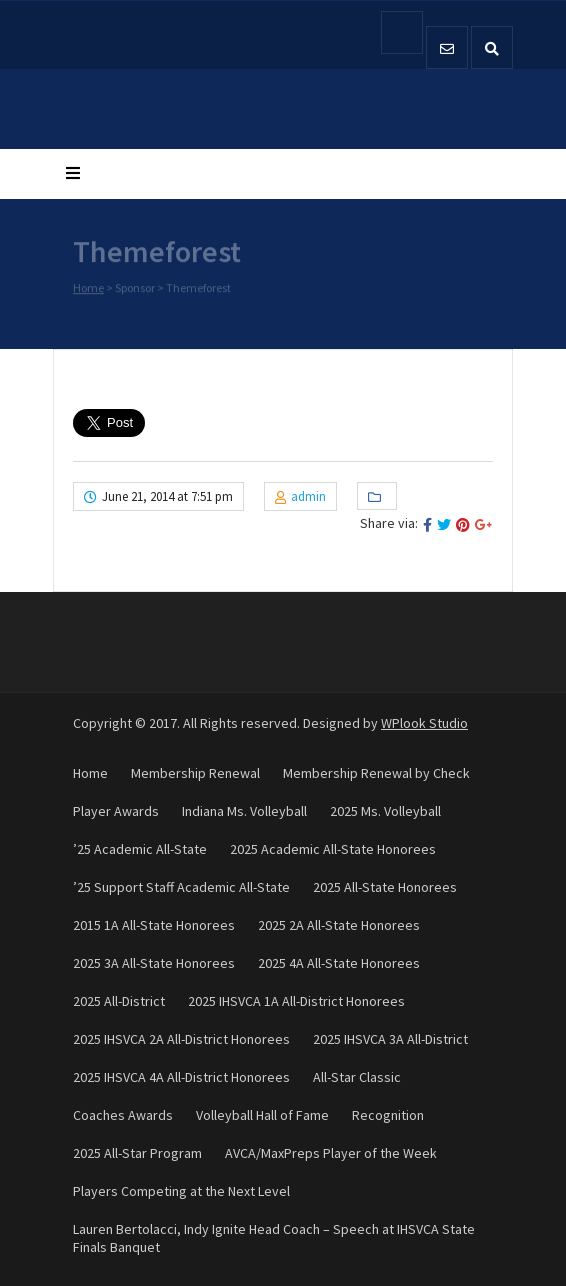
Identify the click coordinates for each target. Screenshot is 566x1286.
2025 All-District (119, 1001)
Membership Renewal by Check (376, 773)
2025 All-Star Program (137, 1153)
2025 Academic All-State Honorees (333, 849)
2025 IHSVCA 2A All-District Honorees (181, 1039)
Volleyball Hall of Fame (262, 1115)
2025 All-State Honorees (385, 887)
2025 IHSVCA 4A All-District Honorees (181, 1077)
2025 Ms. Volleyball (385, 811)
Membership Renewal (195, 773)
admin (308, 496)
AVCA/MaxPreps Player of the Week (331, 1153)
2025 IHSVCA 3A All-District (390, 1039)
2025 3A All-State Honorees (154, 963)
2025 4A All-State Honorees (339, 963)
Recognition (388, 1115)
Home (88, 288)
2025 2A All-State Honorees (339, 925)
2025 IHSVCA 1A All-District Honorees (296, 1001)
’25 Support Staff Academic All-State (181, 887)
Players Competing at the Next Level (181, 1191)
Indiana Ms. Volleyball (244, 811)
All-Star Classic (357, 1077)
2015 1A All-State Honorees (154, 925)
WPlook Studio (424, 723)
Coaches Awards (123, 1115)
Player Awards (116, 811)
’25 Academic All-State (140, 849)
